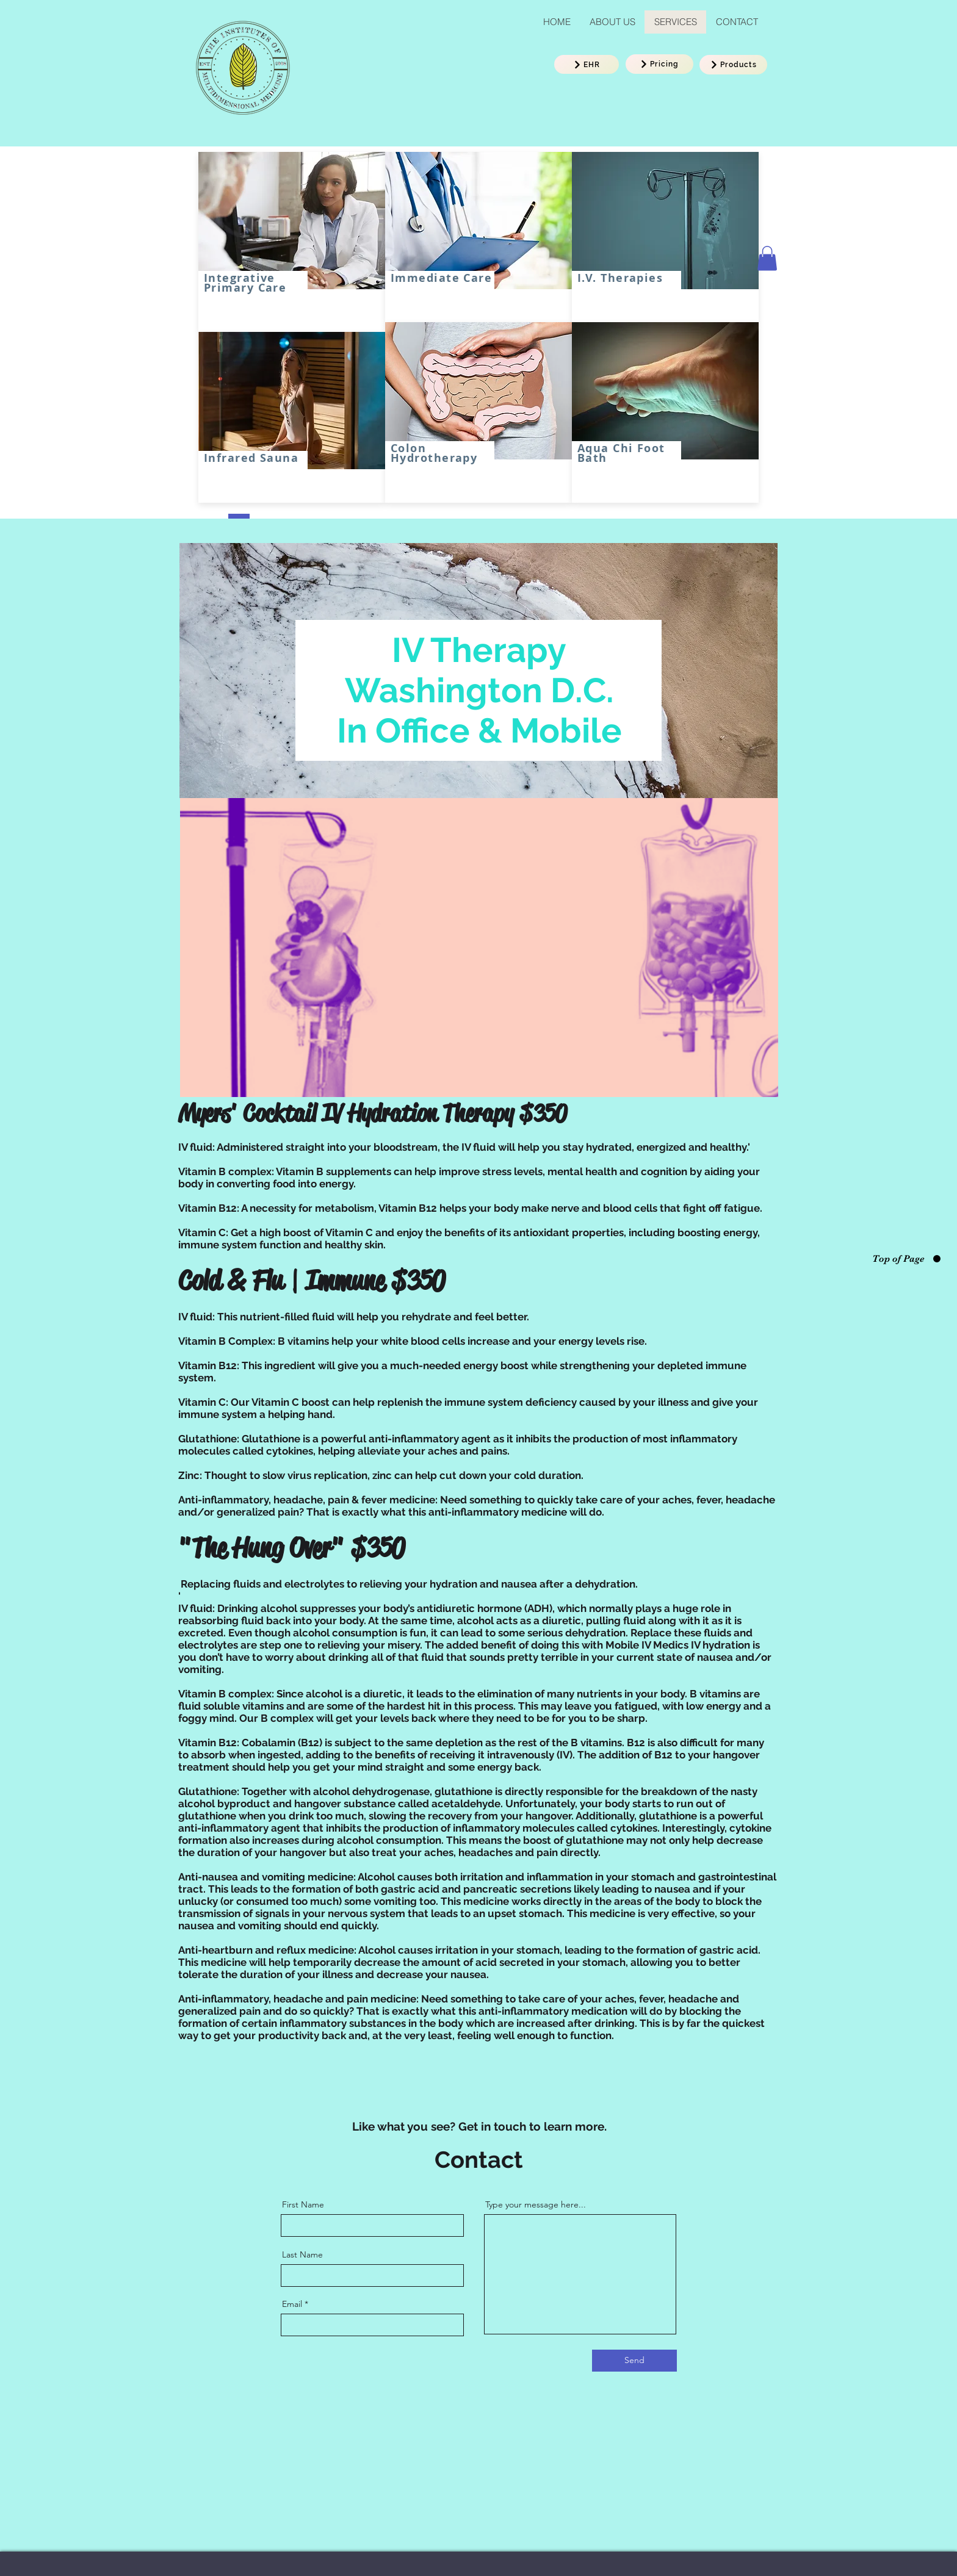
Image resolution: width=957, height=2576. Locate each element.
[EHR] (586, 64)
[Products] (733, 64)
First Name (303, 2204)
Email (292, 2304)
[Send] (634, 2361)
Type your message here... (535, 2204)
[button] (767, 258)
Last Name (302, 2254)
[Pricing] (659, 64)
